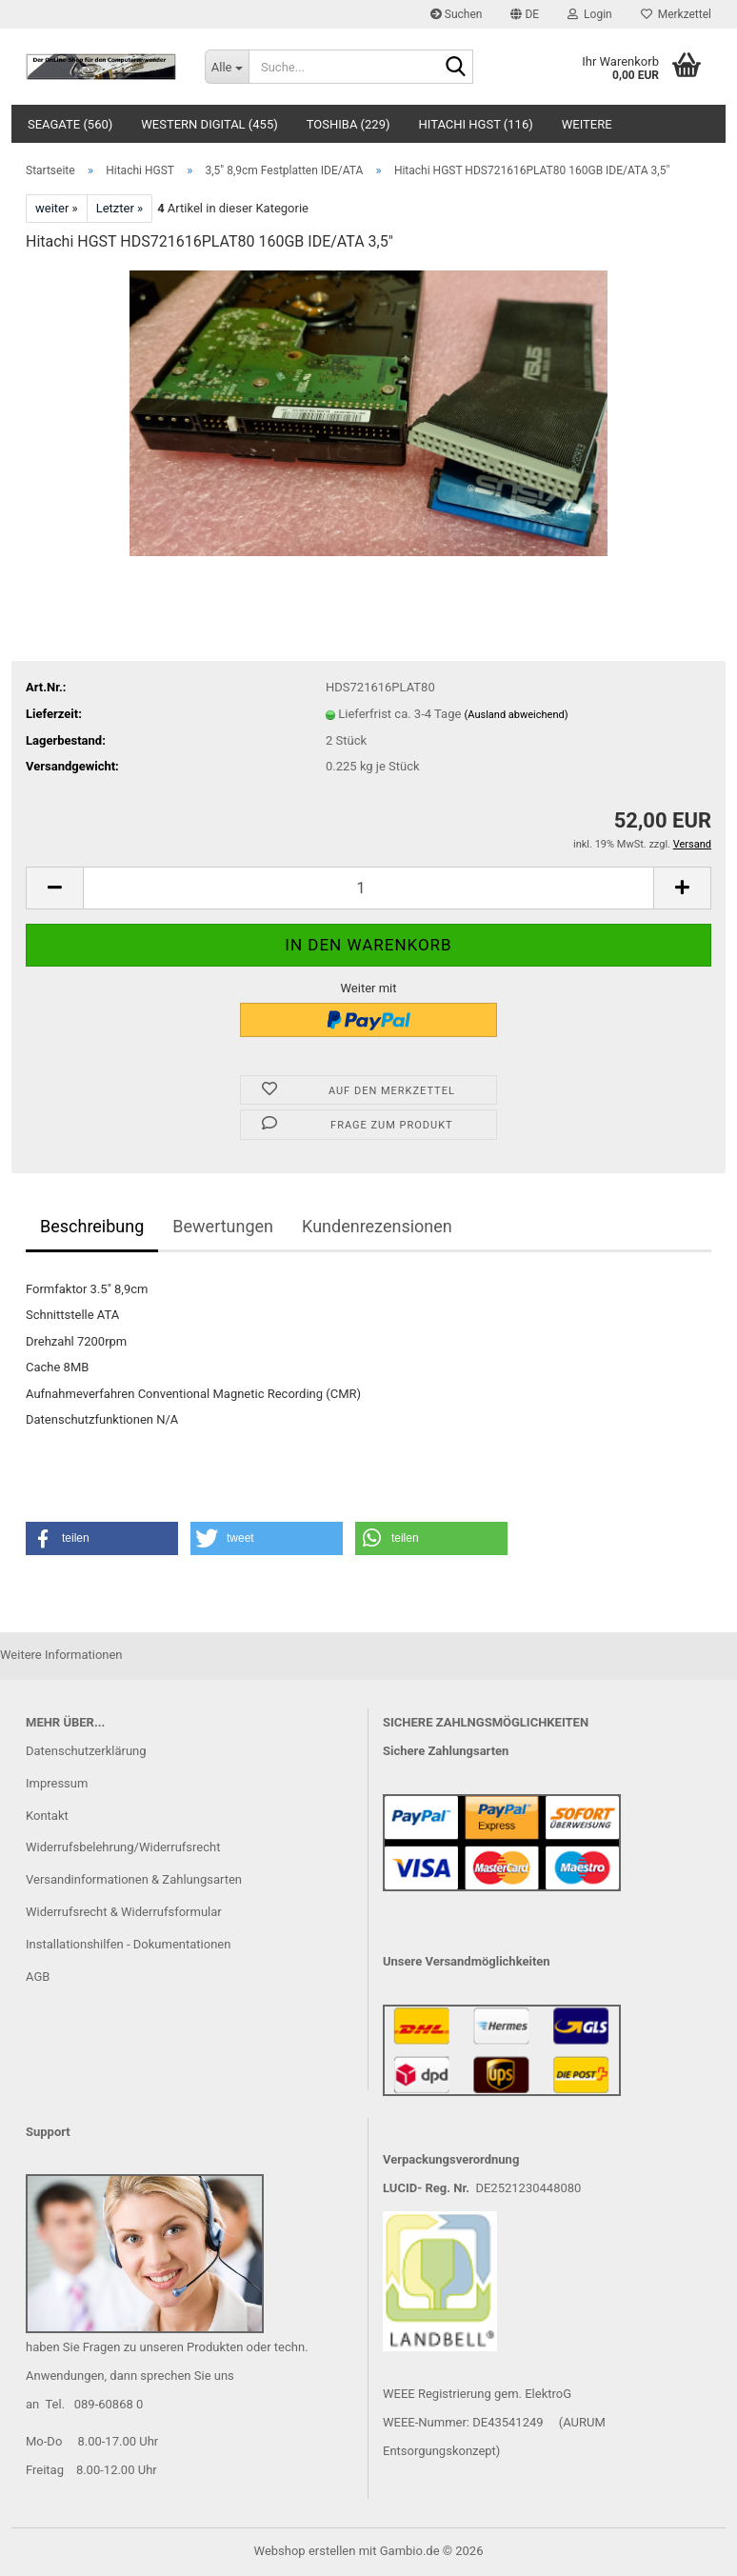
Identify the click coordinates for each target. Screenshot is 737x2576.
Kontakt (47, 1815)
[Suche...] (227, 67)
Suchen (456, 14)
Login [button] (590, 14)
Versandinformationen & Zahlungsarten (134, 1879)
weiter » (56, 208)
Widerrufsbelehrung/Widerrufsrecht (123, 1847)
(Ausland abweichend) (516, 715)
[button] (524, 14)
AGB (38, 1976)
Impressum (57, 1783)
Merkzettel (676, 14)
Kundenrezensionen (377, 1226)
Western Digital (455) (209, 124)
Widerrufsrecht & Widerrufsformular (124, 1912)
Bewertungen (222, 1226)
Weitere (587, 124)
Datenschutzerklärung (86, 1751)
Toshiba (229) (348, 124)
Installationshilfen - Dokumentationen (128, 1944)
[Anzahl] (368, 888)
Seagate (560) (70, 124)
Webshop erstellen (305, 2551)
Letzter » (119, 208)
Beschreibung (92, 1226)
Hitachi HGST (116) (476, 124)
